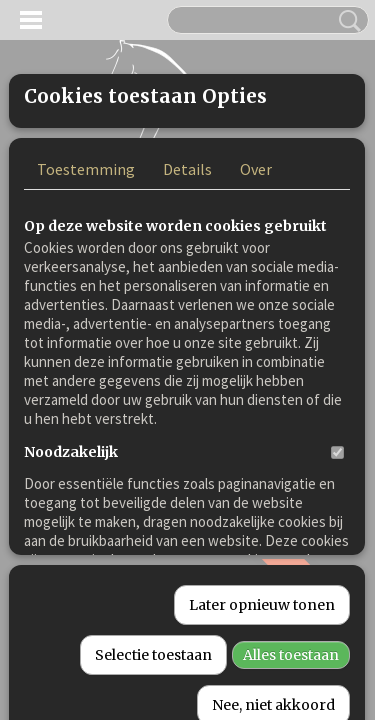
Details (187, 335)
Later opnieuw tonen (262, 599)
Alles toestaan (291, 649)
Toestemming (86, 335)
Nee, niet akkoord (273, 699)
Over (256, 335)
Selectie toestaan (153, 649)
